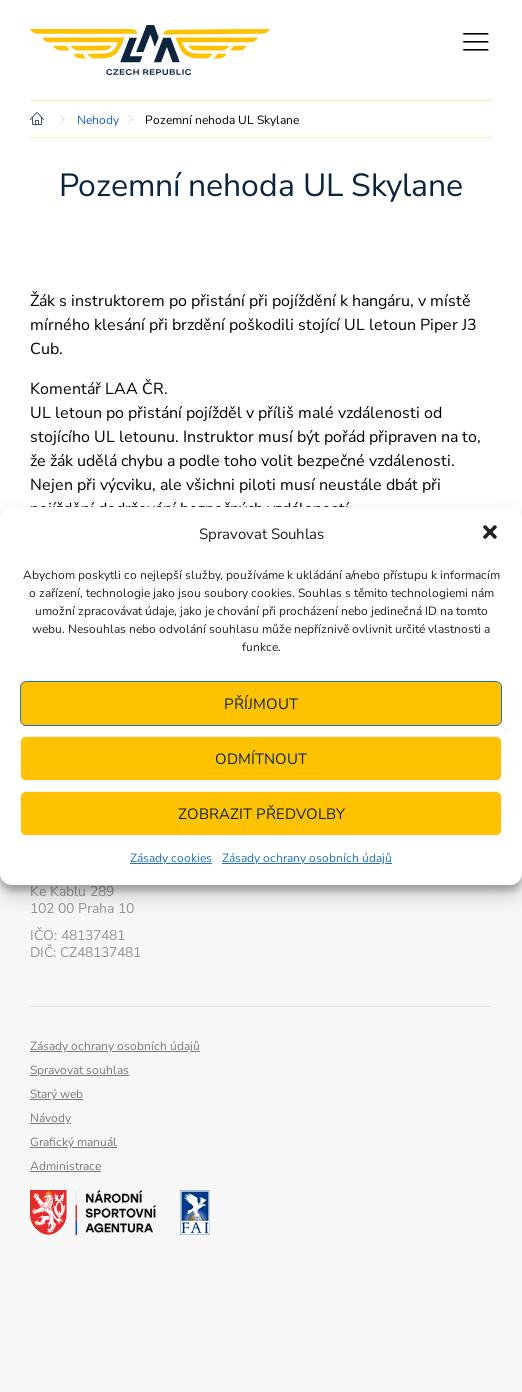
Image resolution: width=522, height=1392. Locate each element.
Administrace (65, 1166)
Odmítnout (261, 759)
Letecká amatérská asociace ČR (150, 50)
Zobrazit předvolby (261, 814)
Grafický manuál (73, 1142)
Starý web (56, 1094)
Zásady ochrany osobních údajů (307, 858)
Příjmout (261, 704)
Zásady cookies (171, 858)
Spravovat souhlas (79, 1070)
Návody (50, 1118)
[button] (490, 534)
